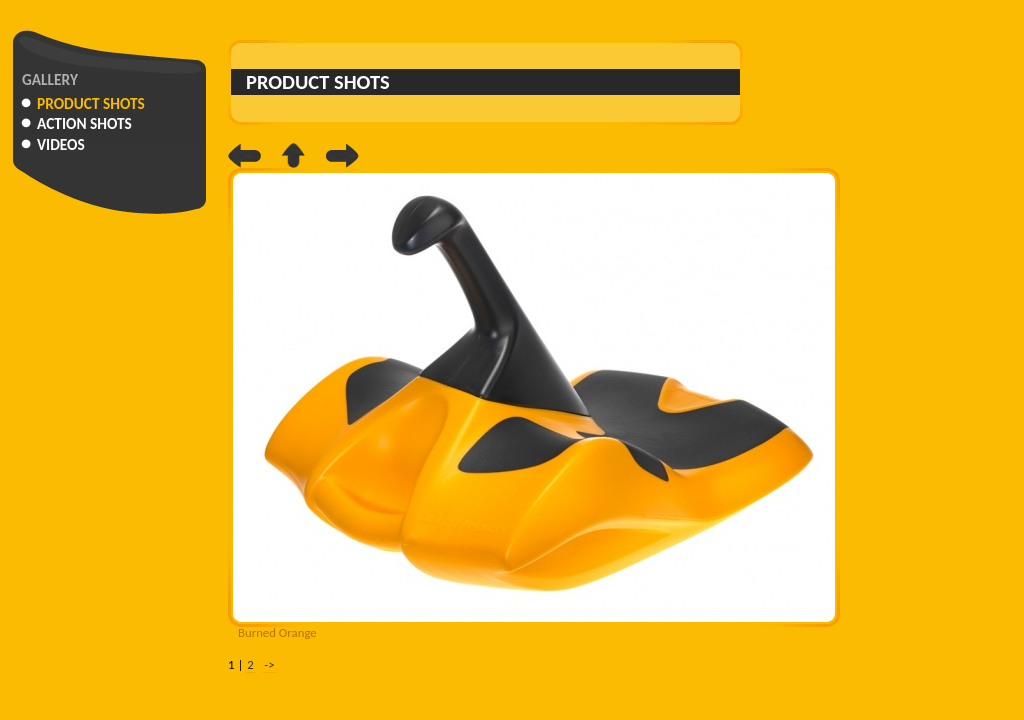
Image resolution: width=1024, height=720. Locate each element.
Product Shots (91, 103)
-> (269, 664)
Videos (61, 144)
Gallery (50, 79)
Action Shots (84, 123)
